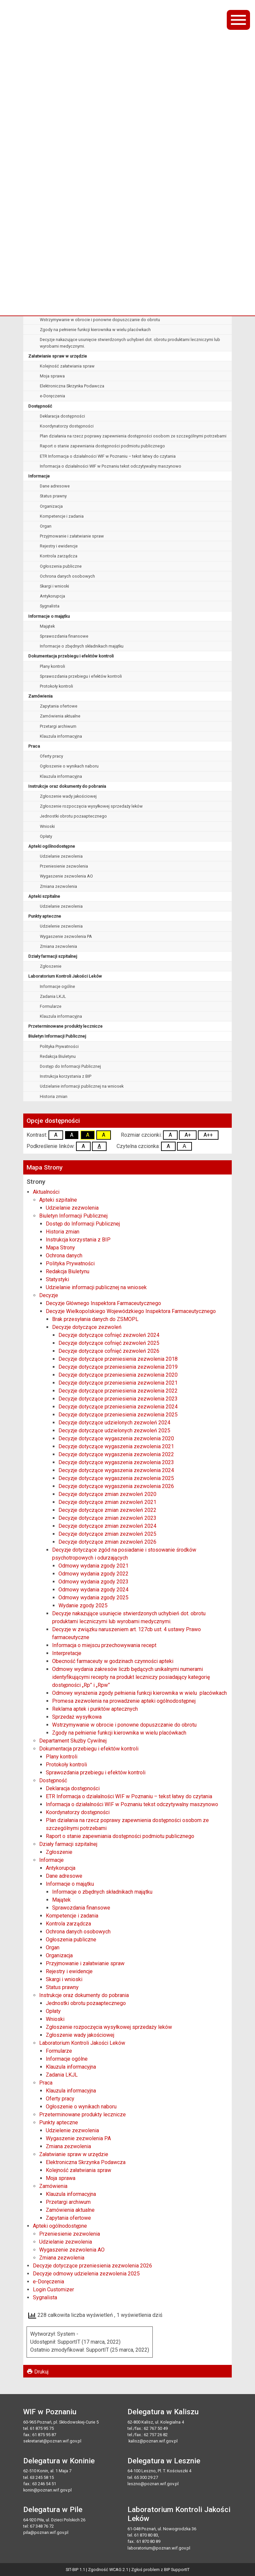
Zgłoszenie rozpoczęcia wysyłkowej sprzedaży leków (91, 806)
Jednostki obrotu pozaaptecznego (73, 816)
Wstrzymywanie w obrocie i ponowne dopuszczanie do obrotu (100, 319)
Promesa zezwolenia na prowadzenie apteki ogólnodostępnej (99, 289)
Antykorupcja (52, 596)
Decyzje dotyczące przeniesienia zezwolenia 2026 (92, 2265)
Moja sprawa (52, 375)
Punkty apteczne (44, 916)
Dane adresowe (55, 486)
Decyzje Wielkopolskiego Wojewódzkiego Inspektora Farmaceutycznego (101, 189)
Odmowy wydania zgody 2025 (93, 1597)
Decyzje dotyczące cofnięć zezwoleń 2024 (108, 1335)
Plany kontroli (52, 666)
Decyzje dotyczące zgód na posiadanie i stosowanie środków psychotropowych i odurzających (132, 219)
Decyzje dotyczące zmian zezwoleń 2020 (107, 1494)
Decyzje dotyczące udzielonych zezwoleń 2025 (114, 1430)
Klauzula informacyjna (61, 736)
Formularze (50, 1006)
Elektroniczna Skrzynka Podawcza (72, 385)
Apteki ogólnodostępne (51, 846)
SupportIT (180, 2569)
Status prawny (53, 495)
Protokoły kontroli (56, 686)
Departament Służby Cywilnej (73, 1741)
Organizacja (51, 506)
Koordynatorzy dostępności (67, 426)
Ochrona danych (64, 1255)
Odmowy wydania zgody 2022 (93, 1574)
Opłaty (46, 836)
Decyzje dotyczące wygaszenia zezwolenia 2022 (116, 1454)
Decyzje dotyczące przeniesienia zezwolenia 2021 (118, 1383)
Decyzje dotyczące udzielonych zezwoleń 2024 (114, 1422)
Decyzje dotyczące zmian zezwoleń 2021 (107, 1502)
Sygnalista (49, 605)
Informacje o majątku (49, 616)
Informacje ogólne (57, 986)
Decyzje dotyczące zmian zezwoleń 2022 (107, 1510)
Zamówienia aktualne (60, 716)
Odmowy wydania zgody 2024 (93, 1589)
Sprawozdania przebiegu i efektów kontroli (81, 676)
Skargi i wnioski (54, 586)
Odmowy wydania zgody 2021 (93, 1566)
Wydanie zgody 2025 (83, 1605)
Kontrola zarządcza (58, 555)
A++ (208, 1135)
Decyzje (48, 1295)
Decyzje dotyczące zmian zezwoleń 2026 (107, 1542)
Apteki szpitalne (44, 896)
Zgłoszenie (50, 966)
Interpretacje (52, 249)
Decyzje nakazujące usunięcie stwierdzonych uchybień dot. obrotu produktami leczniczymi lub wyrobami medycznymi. (130, 342)
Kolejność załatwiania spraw (67, 366)
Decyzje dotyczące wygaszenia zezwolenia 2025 (116, 1478)
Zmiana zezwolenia (58, 886)
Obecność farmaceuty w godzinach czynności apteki (90, 279)
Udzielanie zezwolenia (61, 856)
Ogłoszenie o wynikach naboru (69, 766)
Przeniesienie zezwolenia (64, 866)
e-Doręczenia (52, 395)
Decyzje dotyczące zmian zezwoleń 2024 (107, 1526)
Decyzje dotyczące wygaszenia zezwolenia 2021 (116, 1446)
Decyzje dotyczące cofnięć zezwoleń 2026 (108, 1351)
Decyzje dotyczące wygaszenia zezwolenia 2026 (116, 1486)
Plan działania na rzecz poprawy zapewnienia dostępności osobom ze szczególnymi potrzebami (133, 435)
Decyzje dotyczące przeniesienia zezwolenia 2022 (118, 1391)
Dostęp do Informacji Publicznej (70, 1066)
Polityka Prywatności (59, 1046)
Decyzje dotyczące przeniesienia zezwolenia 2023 (118, 1399)
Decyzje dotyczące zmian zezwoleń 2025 (107, 1534)
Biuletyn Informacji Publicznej (57, 1036)
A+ (188, 1135)
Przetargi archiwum (58, 726)
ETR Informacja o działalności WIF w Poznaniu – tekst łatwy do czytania (108, 456)
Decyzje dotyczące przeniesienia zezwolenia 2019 (118, 1367)
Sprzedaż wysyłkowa (60, 309)
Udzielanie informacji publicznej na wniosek (82, 1086)
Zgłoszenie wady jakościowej (68, 796)
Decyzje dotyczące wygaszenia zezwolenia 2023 (116, 1462)
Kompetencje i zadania (62, 516)
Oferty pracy (51, 756)
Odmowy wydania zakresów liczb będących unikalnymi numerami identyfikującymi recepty (126, 259)
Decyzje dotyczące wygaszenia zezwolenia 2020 (116, 1438)
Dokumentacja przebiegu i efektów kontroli (71, 656)
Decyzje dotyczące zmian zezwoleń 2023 (107, 1518)
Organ (45, 526)
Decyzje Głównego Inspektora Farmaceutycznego (78, 179)
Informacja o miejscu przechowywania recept (83, 239)
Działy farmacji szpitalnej (52, 956)
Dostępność (40, 406)
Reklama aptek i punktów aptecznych (75, 299)
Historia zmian (53, 1096)
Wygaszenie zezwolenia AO (66, 876)
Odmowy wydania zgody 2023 (93, 1581)
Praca (34, 746)
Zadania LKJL (53, 996)
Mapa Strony (60, 1247)
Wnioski (47, 826)
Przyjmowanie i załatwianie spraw (72, 536)
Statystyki (57, 1279)
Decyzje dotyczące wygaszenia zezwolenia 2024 (116, 1470)
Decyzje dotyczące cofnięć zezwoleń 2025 (108, 1343)
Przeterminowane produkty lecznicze (65, 1026)
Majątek (47, 626)
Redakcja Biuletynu (58, 1056)
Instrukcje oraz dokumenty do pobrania (67, 786)
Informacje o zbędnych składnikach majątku (82, 646)
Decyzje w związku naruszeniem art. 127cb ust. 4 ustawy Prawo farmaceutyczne (116, 229)
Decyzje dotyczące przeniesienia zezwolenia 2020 (118, 1375)
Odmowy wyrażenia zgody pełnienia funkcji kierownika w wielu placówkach (112, 269)
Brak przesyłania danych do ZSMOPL (75, 199)
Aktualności (46, 1192)
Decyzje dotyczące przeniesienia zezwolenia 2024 (118, 1406)
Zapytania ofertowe (58, 706)
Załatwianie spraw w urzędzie (57, 356)
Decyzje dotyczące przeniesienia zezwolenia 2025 (118, 1414)
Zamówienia (40, 696)
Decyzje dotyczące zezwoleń (68, 209)
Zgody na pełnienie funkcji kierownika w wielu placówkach (95, 329)
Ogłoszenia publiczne (61, 566)
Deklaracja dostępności (62, 416)
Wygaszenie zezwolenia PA (66, 936)
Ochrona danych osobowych (67, 576)
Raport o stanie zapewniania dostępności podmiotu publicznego (102, 445)
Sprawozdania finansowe (64, 636)
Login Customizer (53, 2289)
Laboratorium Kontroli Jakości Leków (65, 976)
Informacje (39, 476)
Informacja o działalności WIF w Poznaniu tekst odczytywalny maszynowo (110, 466)
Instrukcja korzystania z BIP (65, 1076)
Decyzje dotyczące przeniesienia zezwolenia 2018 (118, 1359)
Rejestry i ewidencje (59, 546)
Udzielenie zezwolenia (61, 926)
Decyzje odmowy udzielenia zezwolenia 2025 (86, 2273)
